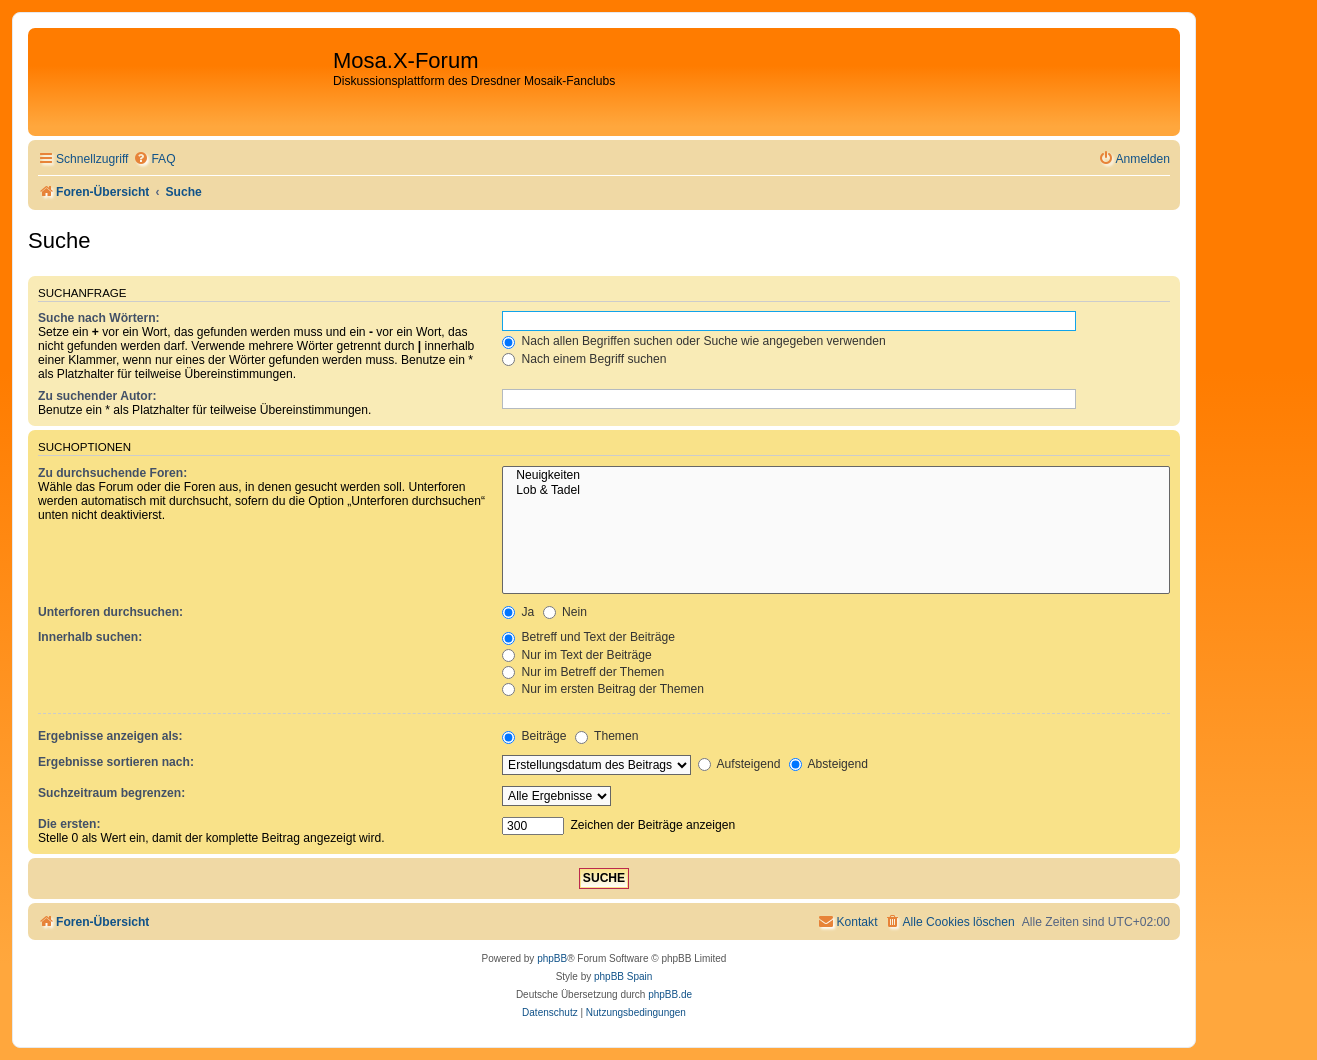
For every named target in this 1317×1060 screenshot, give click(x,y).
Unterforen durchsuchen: (110, 612)
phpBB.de (670, 994)
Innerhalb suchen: (90, 637)
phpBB (552, 958)
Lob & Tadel (836, 491)
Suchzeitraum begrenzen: (111, 793)
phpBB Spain (623, 976)
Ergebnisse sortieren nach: (116, 762)
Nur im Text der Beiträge (577, 655)
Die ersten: (69, 824)
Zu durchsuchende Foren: (112, 473)
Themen (607, 736)
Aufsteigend (739, 764)
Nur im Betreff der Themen (583, 672)
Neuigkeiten (836, 476)
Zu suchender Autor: (97, 396)
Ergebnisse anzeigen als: (110, 736)
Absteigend (828, 764)
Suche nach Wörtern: (99, 318)
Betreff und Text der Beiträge (588, 637)
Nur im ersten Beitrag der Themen (603, 689)
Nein (565, 612)
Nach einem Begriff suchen (584, 359)
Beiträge (534, 736)
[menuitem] (154, 159)
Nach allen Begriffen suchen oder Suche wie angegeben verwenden (694, 341)
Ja (518, 612)
